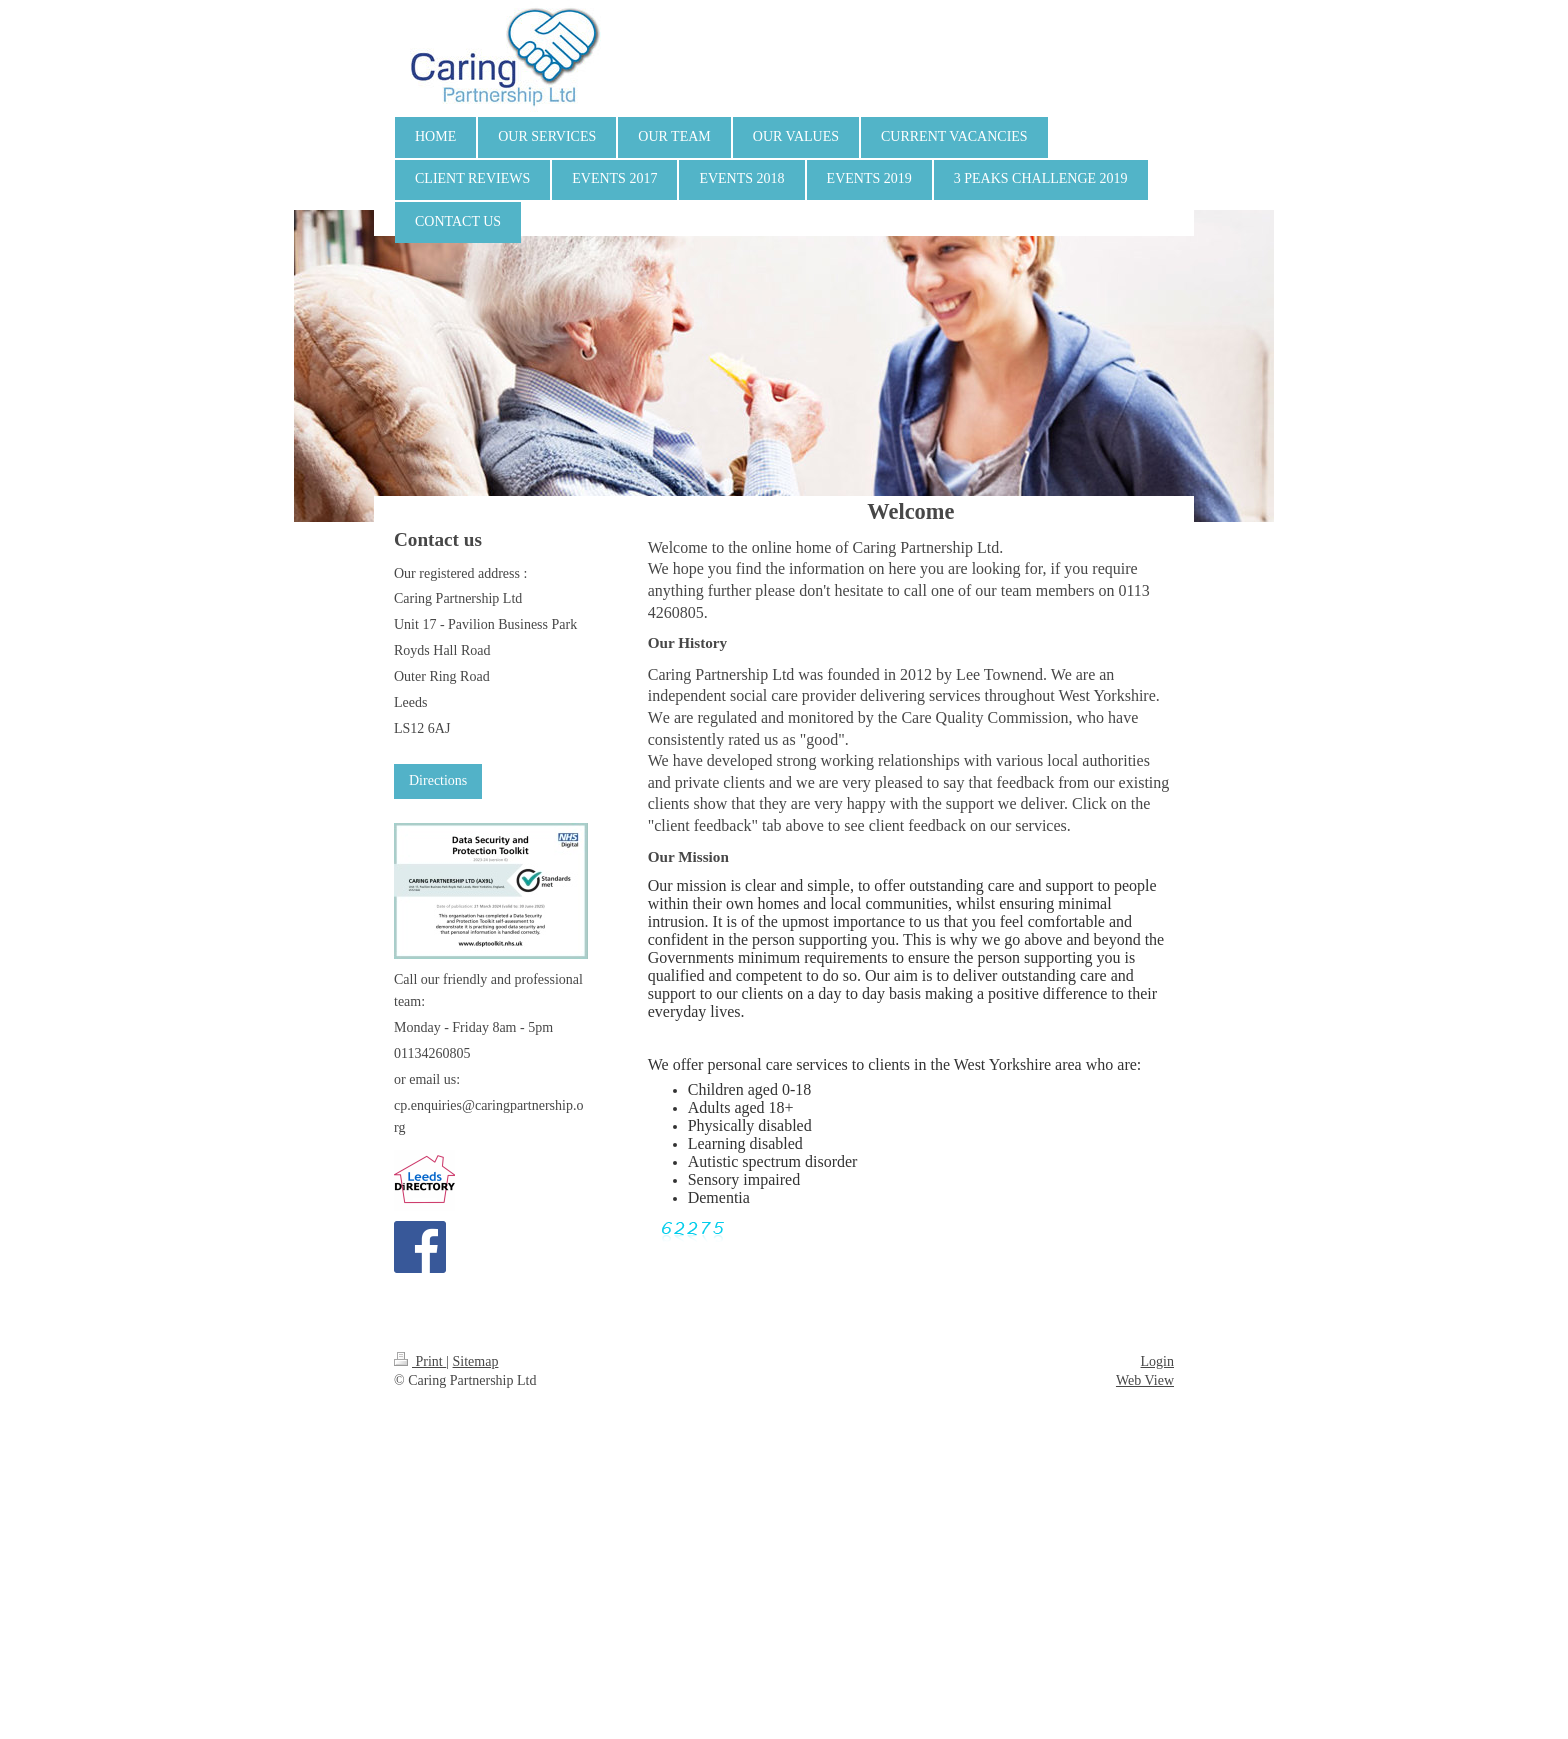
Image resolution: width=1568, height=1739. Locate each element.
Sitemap (476, 1361)
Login (1157, 1361)
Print (420, 1361)
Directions (438, 780)
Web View (1145, 1380)
